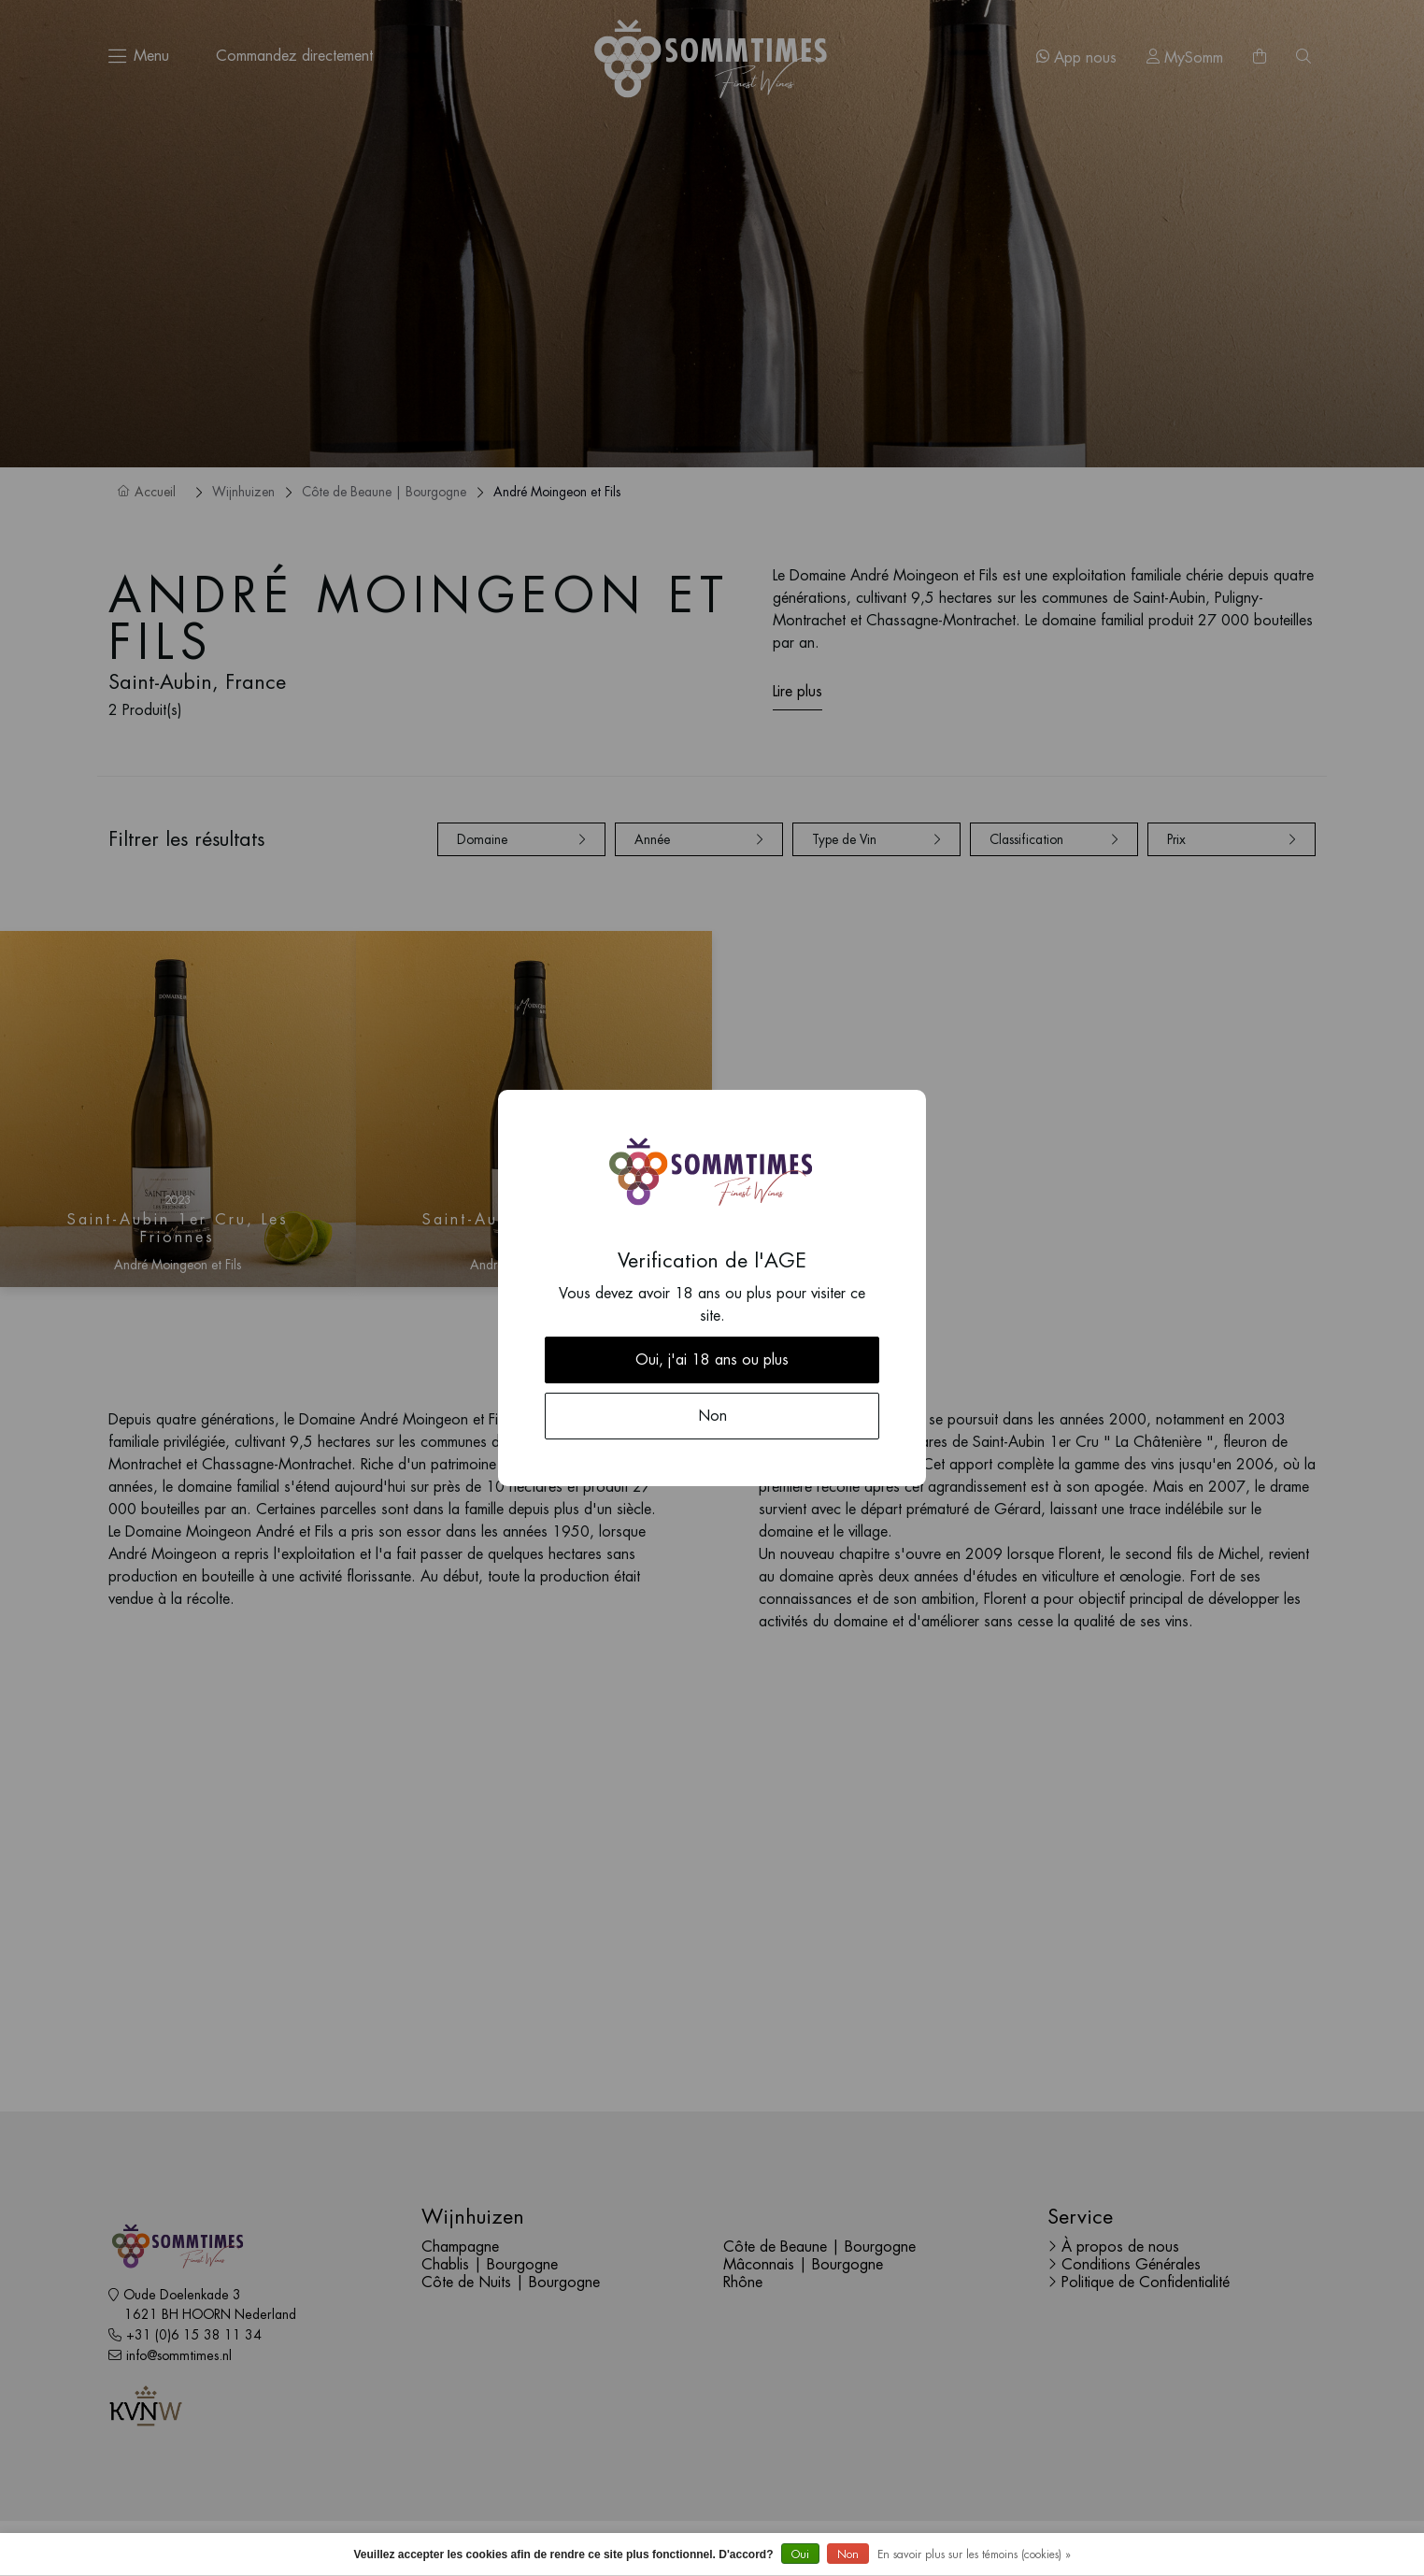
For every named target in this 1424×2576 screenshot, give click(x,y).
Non (848, 2554)
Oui (800, 2554)
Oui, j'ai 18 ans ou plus (712, 1359)
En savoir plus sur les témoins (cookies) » (974, 2554)
